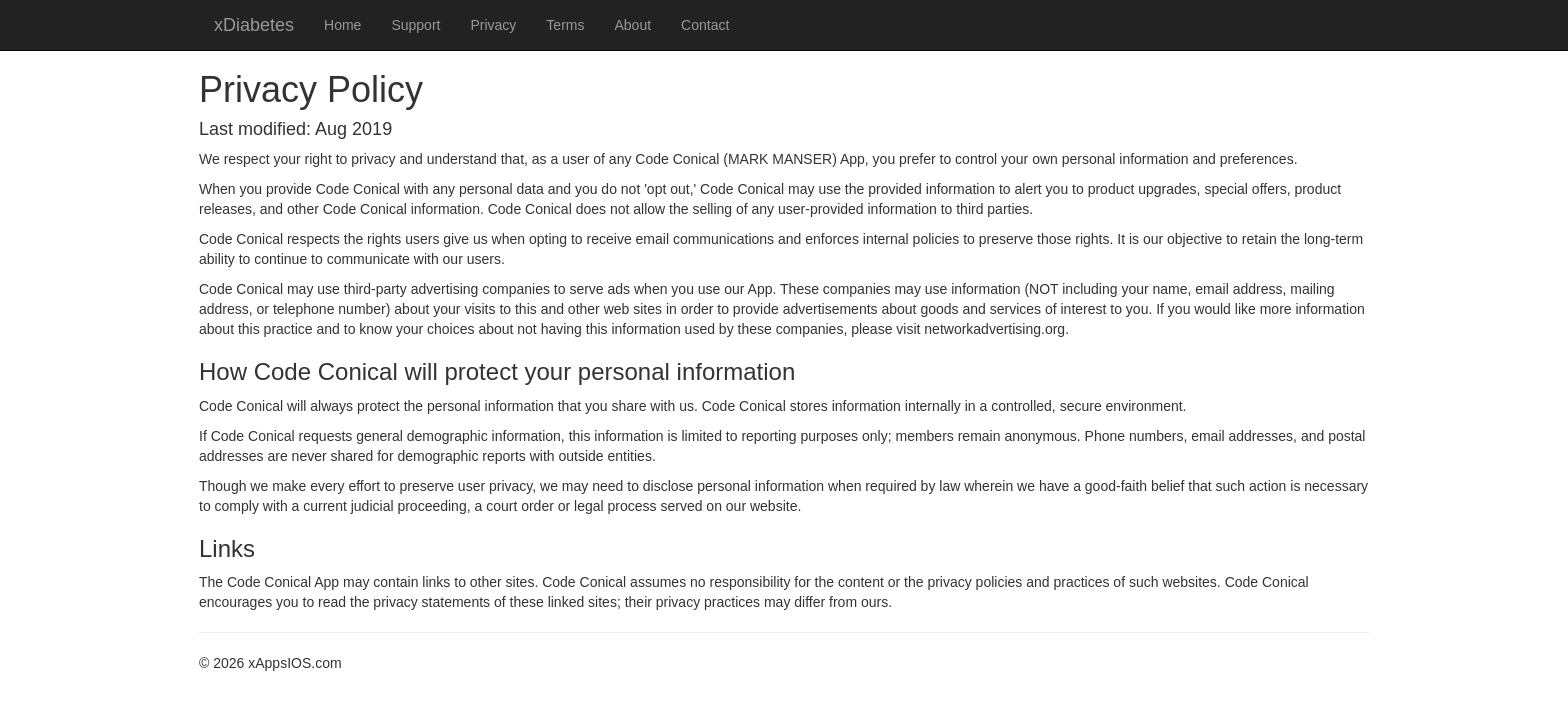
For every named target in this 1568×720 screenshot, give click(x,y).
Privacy (493, 25)
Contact (705, 25)
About (632, 25)
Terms (565, 25)
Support (415, 25)
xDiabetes (254, 25)
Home (342, 25)
